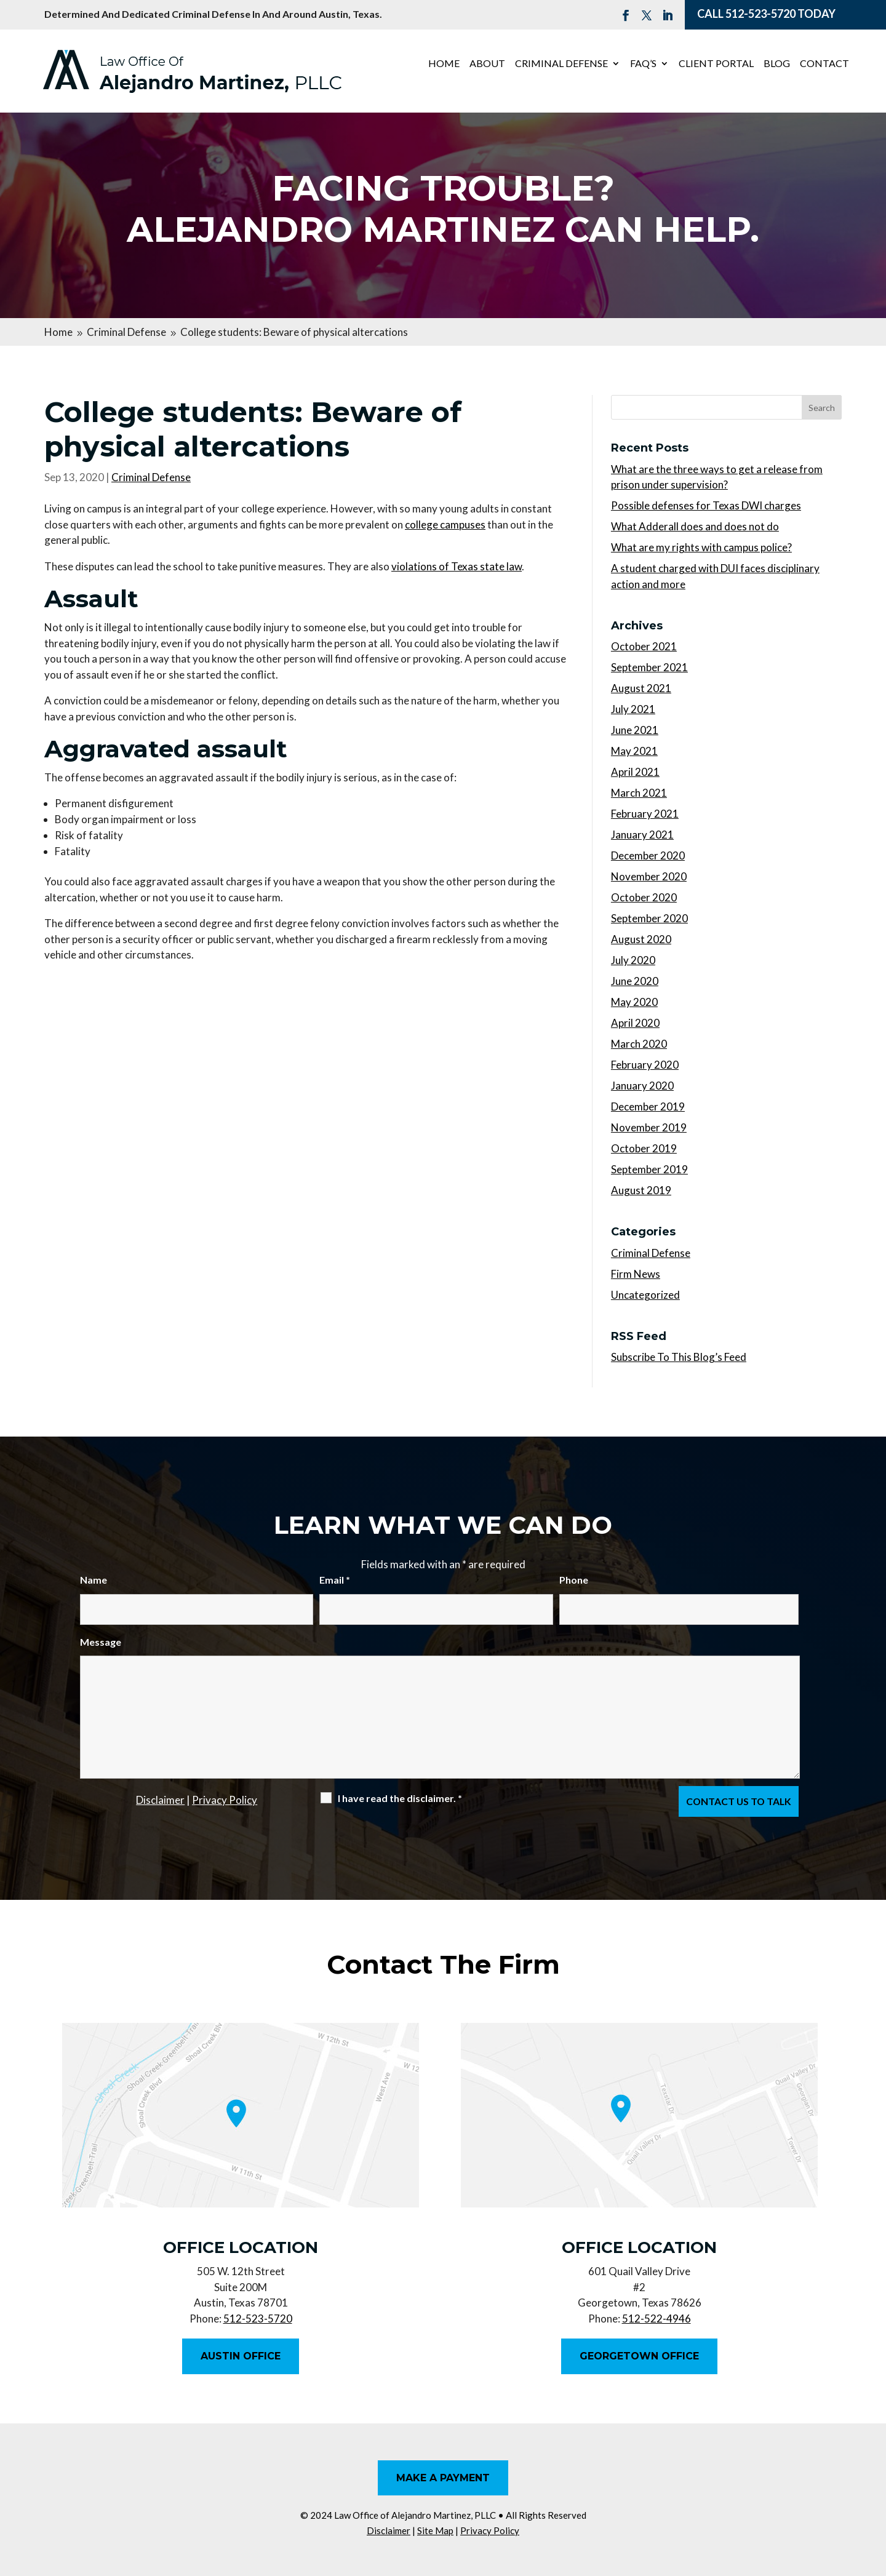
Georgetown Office (639, 2356)
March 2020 (639, 1043)
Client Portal (716, 64)
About (487, 64)
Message (100, 1642)
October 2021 (644, 646)
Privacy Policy (224, 1799)
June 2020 (634, 981)
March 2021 (639, 792)
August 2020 (641, 939)
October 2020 (644, 897)
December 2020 (648, 855)
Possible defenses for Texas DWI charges (706, 505)
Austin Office (241, 2356)
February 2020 (645, 1064)
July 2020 (633, 960)
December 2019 (648, 1106)
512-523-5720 (760, 13)
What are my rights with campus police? (701, 547)
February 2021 (645, 813)
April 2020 (635, 1022)
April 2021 (635, 771)
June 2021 (634, 730)
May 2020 (634, 1001)
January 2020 (642, 1085)
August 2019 (641, 1190)
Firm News (635, 1273)
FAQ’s (643, 64)
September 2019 (649, 1169)
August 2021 (641, 688)
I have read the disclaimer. (400, 1798)
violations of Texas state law (456, 566)
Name (93, 1579)
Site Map (435, 2530)
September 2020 (649, 918)
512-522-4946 (656, 2318)
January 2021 (642, 834)
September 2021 (649, 667)
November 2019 (649, 1127)
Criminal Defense (561, 64)
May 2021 (634, 750)
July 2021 (633, 709)
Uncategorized (645, 1294)
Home (444, 64)
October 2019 (644, 1148)
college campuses (445, 524)
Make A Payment (443, 2478)
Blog (777, 64)
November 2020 (649, 876)
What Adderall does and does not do (695, 526)
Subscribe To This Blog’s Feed (678, 1356)
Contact (824, 64)
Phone (573, 1579)
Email (334, 1579)
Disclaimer (160, 1799)
